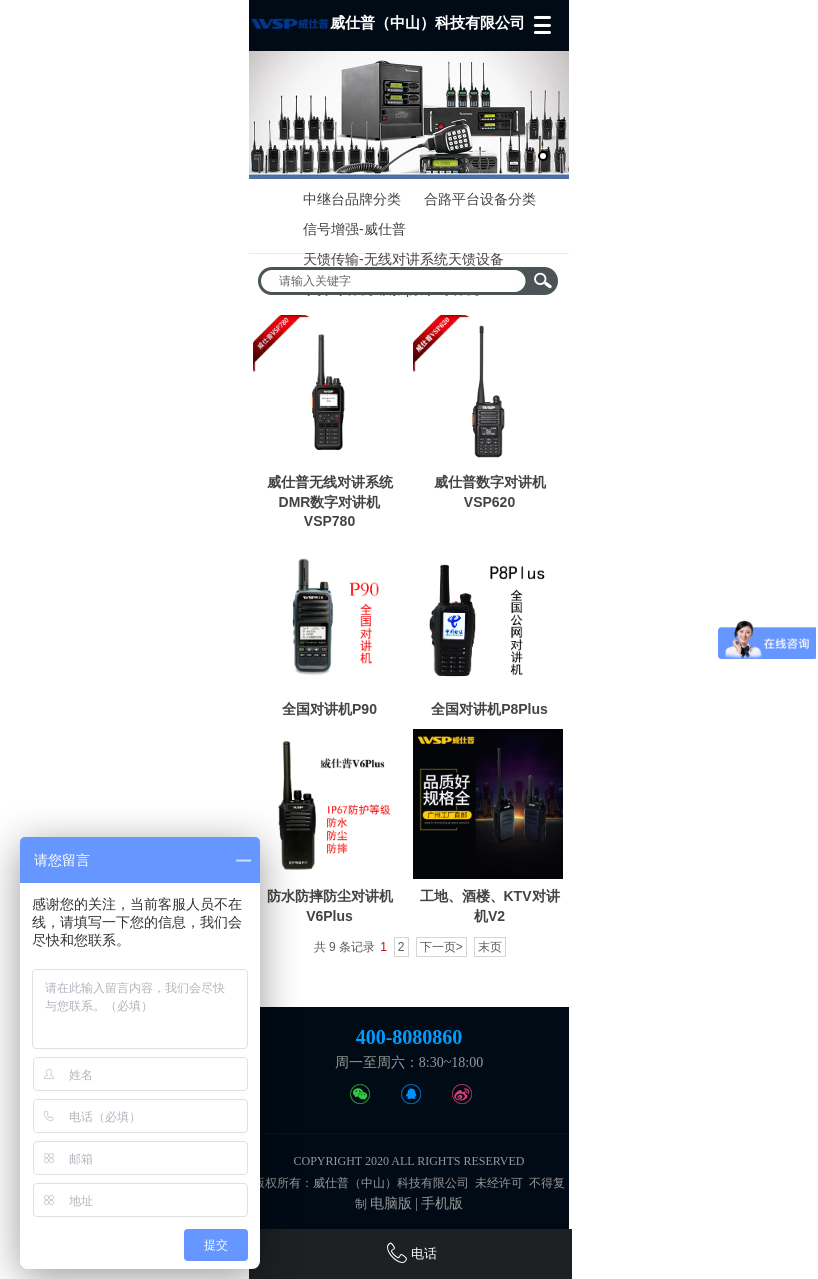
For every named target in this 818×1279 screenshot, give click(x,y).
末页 (490, 947)
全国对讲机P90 (329, 709)
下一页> (441, 947)
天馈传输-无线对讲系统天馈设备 (403, 259)
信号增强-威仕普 (354, 229)
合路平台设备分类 (480, 199)
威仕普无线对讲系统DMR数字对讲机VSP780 (330, 501)
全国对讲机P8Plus (489, 709)
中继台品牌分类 (352, 199)
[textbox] (395, 281)
